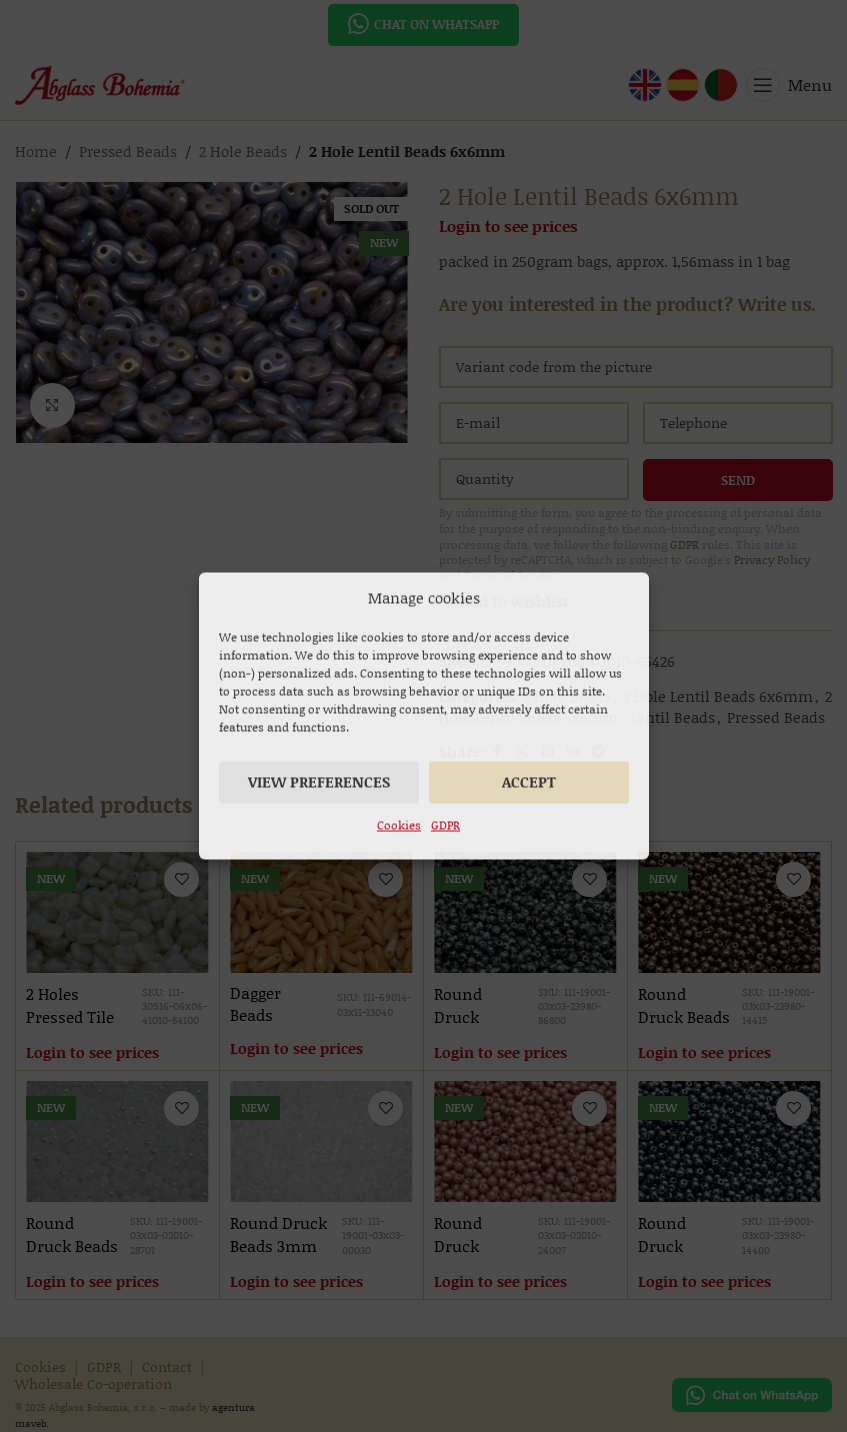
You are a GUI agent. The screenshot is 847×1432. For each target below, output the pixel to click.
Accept (529, 782)
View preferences (319, 782)
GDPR (445, 825)
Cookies (399, 825)
